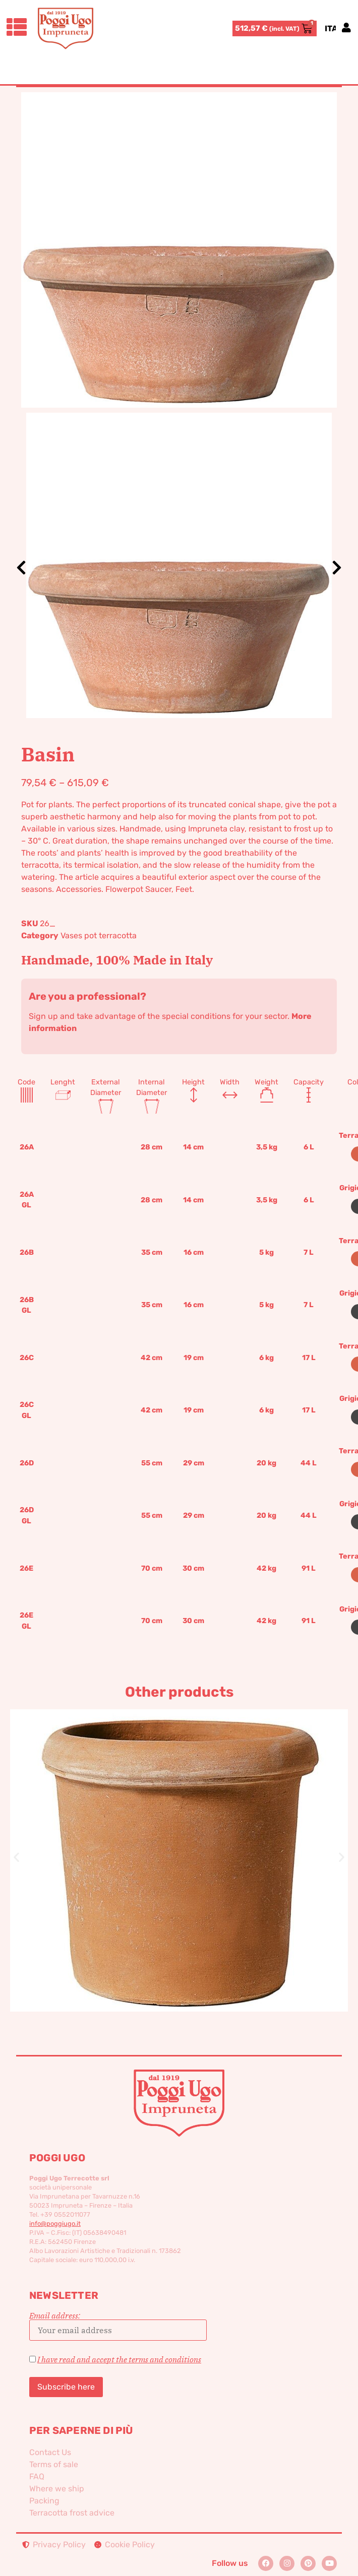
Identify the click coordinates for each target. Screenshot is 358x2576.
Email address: (118, 2326)
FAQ (36, 2476)
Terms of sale (53, 2464)
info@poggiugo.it (55, 2223)
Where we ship (56, 2488)
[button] (16, 1856)
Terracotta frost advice (71, 2513)
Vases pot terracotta (99, 935)
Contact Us (50, 2452)
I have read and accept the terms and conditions (119, 2359)
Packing (44, 2500)
